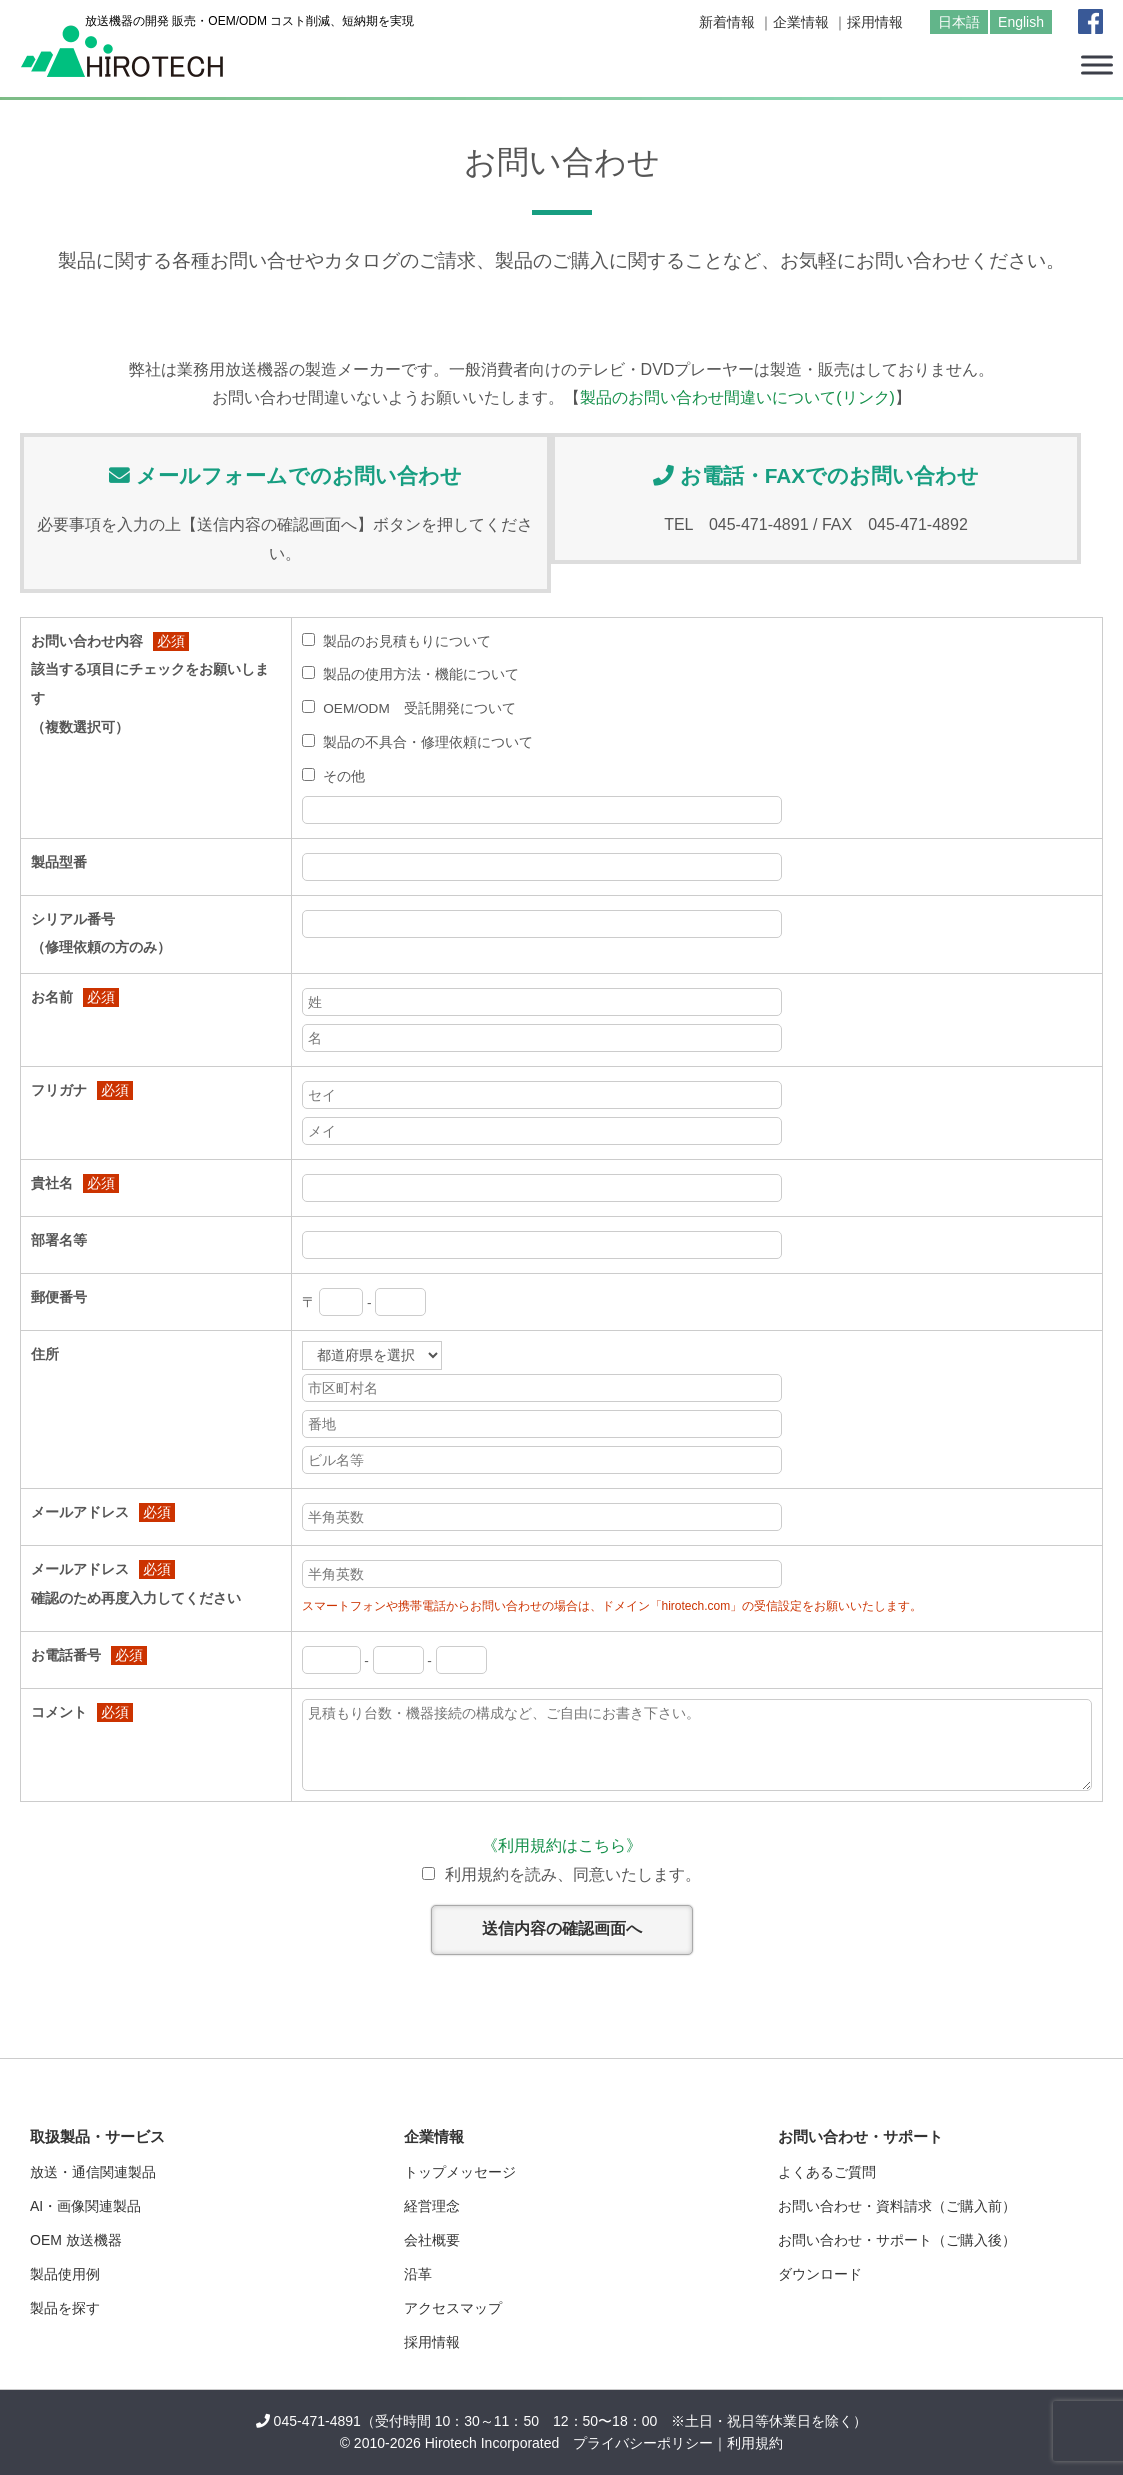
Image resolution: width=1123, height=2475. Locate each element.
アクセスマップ (453, 2308)
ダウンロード (820, 2274)
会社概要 (432, 2240)
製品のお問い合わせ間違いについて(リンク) (737, 397)
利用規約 (755, 2443)
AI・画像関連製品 (85, 2206)
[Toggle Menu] (1097, 64)
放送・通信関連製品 (93, 2172)
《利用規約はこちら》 (562, 1845)
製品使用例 (65, 2274)
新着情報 (727, 22)
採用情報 (875, 22)
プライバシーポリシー (643, 2443)
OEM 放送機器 (76, 2240)
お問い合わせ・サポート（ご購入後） (897, 2240)
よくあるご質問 (827, 2172)
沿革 (418, 2274)
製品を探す (65, 2308)
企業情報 (801, 22)
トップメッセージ (460, 2172)
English (1021, 22)
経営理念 (432, 2206)
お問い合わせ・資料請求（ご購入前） (897, 2206)
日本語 (959, 22)
